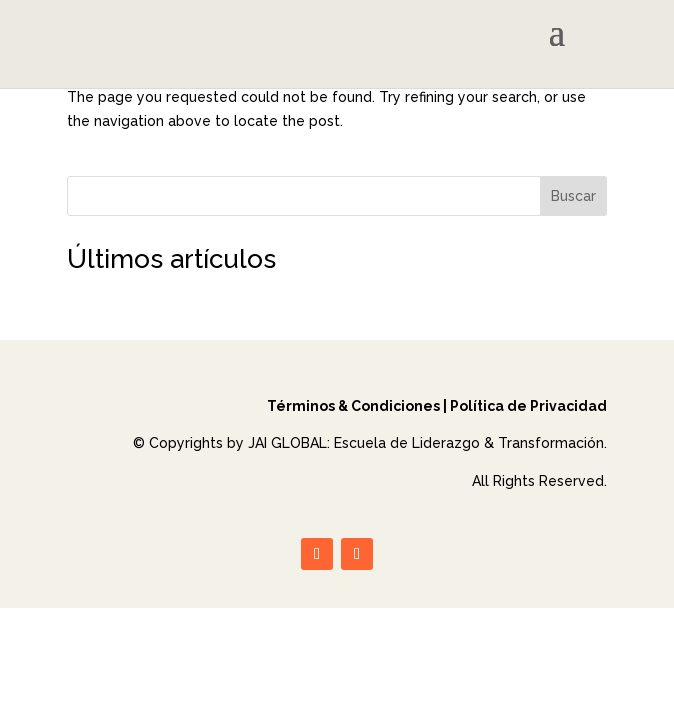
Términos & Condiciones (353, 406)
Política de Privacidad (528, 406)
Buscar (573, 196)
